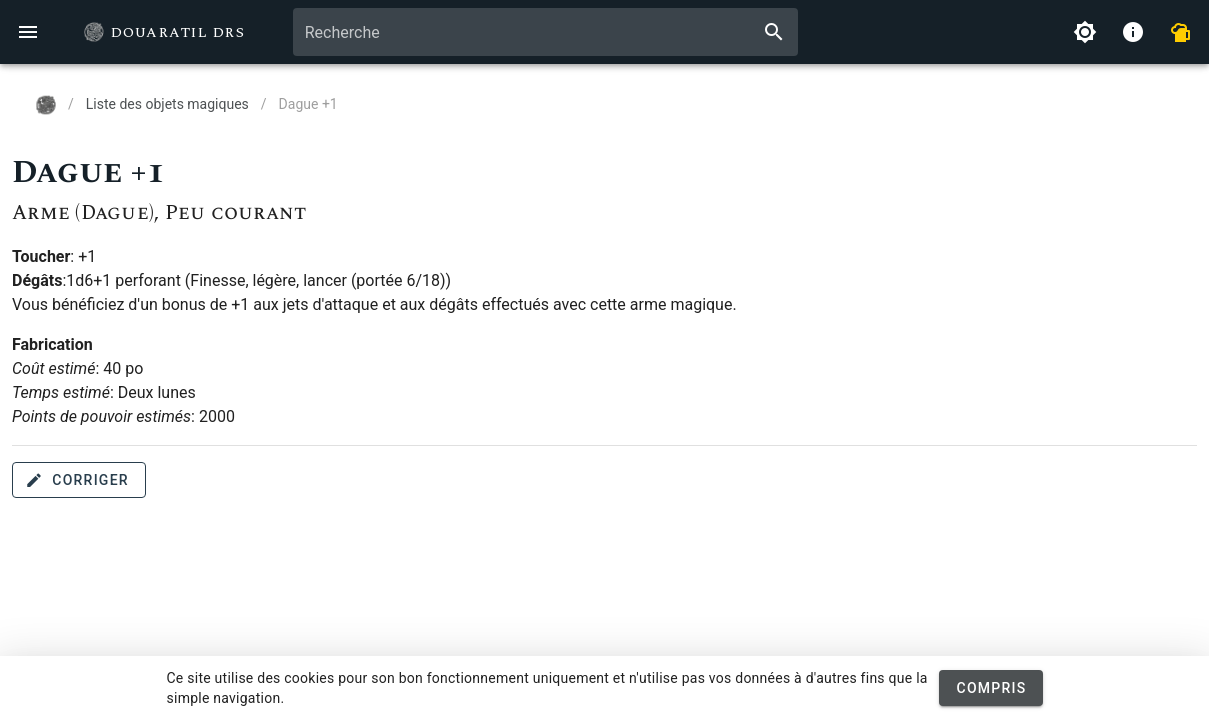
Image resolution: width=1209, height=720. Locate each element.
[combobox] (546, 32)
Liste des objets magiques (167, 104)
